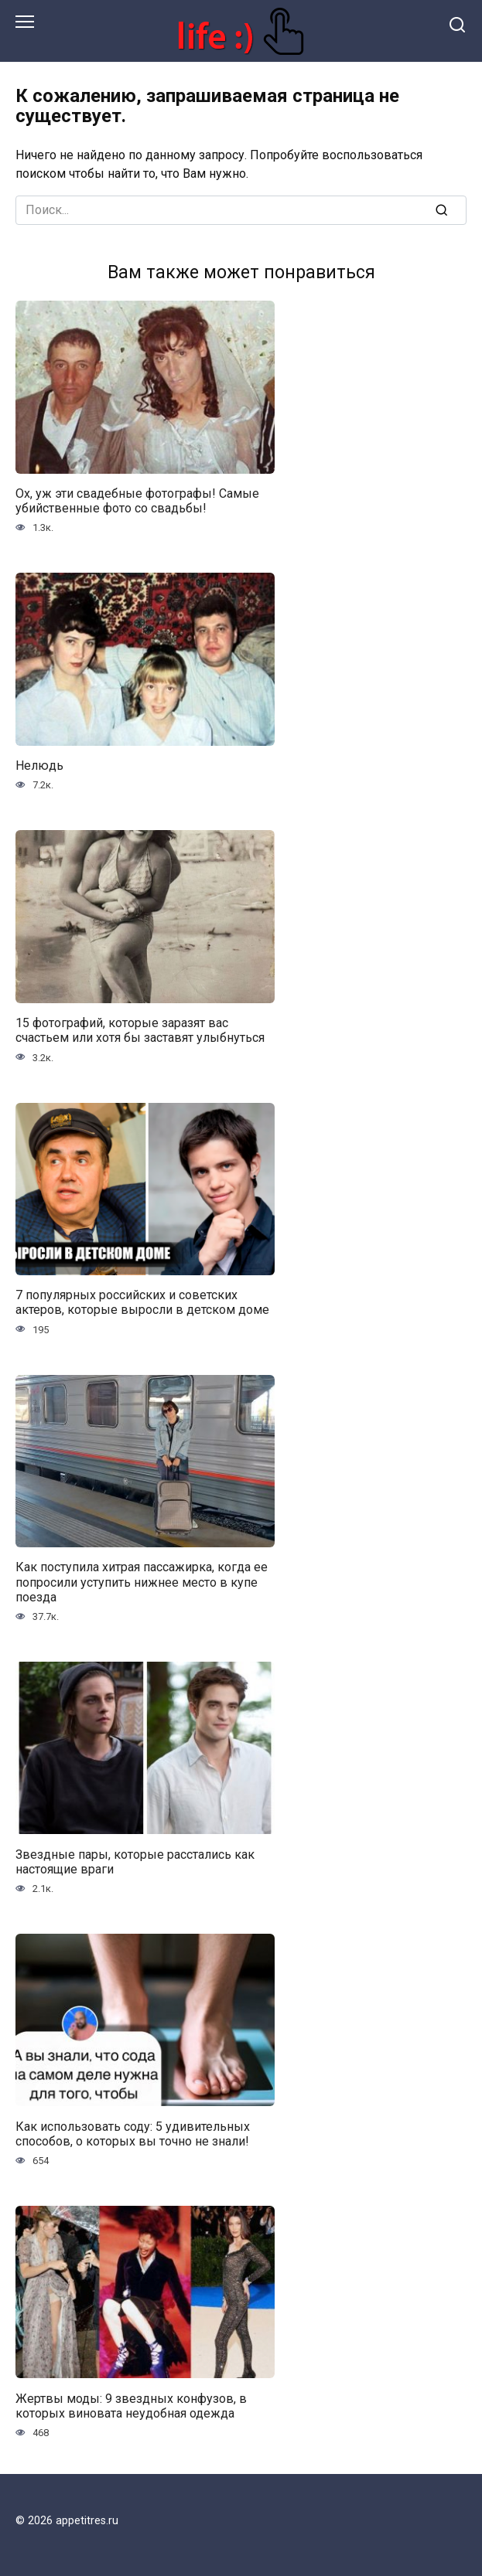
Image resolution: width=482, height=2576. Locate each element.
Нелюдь (39, 765)
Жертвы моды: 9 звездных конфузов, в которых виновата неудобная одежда (131, 2405)
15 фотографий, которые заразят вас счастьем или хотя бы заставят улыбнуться (140, 1030)
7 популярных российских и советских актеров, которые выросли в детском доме (142, 1302)
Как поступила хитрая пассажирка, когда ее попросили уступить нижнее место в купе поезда (141, 1582)
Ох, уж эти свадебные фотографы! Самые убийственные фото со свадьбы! (137, 501)
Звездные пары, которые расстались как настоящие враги (135, 1861)
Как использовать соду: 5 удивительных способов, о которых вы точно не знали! (132, 2133)
